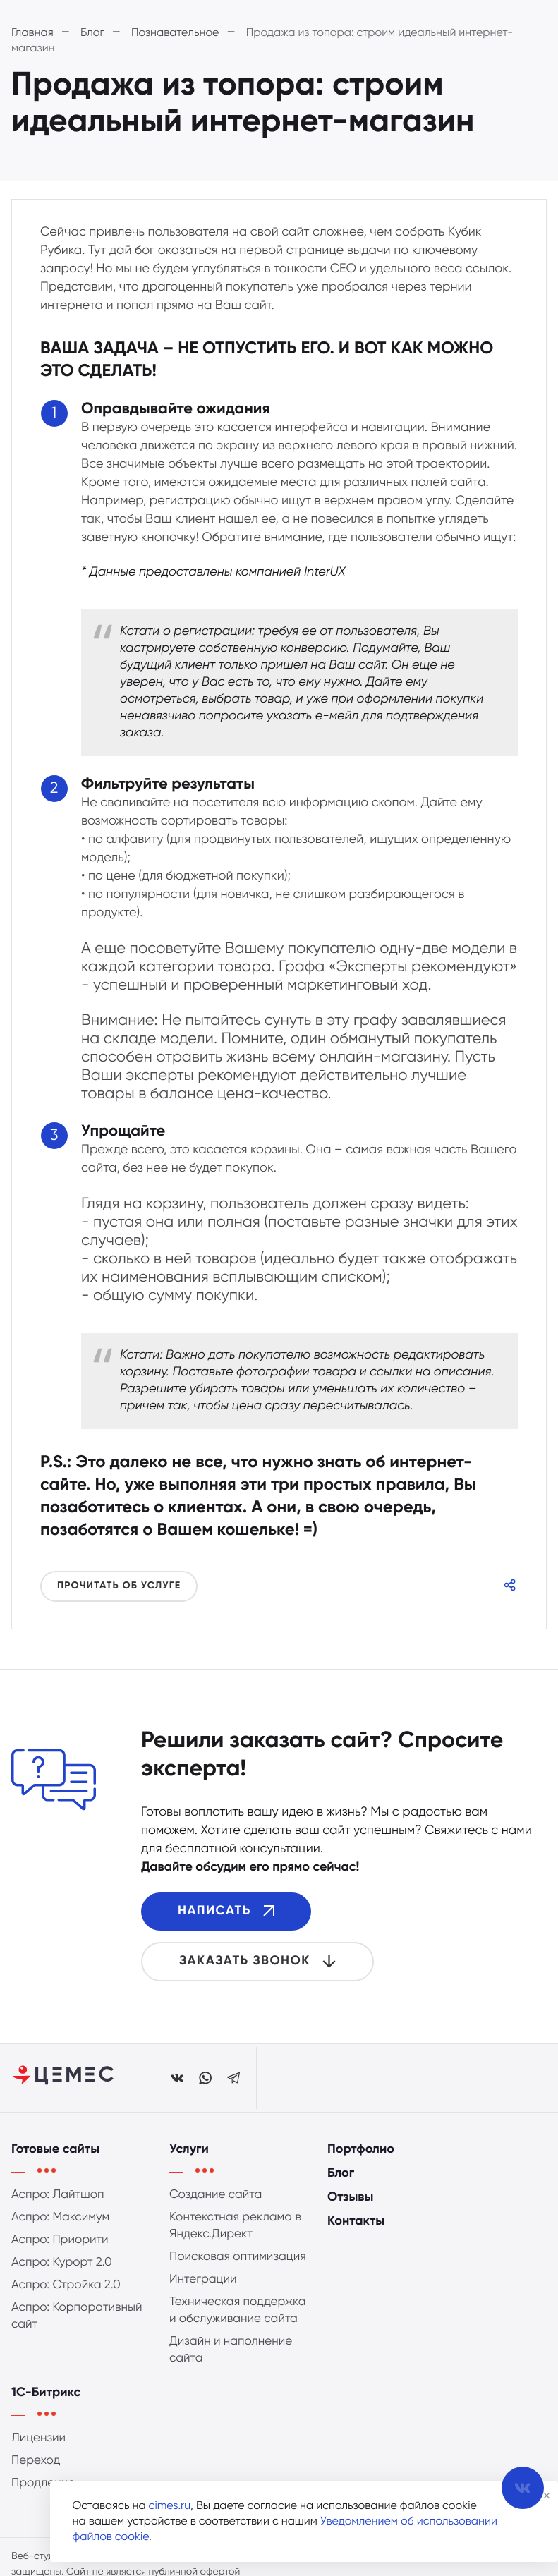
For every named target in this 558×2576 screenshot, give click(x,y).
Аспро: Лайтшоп (57, 2212)
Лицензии (38, 2455)
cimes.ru (169, 2506)
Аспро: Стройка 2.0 (66, 2302)
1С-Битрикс (45, 2410)
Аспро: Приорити (60, 2257)
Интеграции (203, 2296)
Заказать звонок (257, 1961)
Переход (36, 2478)
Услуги (189, 2167)
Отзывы (350, 2215)
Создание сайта (215, 2212)
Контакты (355, 2238)
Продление (43, 2500)
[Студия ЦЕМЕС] (64, 2078)
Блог (340, 2191)
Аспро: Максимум (60, 2234)
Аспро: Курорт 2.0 (61, 2279)
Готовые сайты (55, 2167)
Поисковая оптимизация (237, 2274)
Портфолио (360, 2167)
